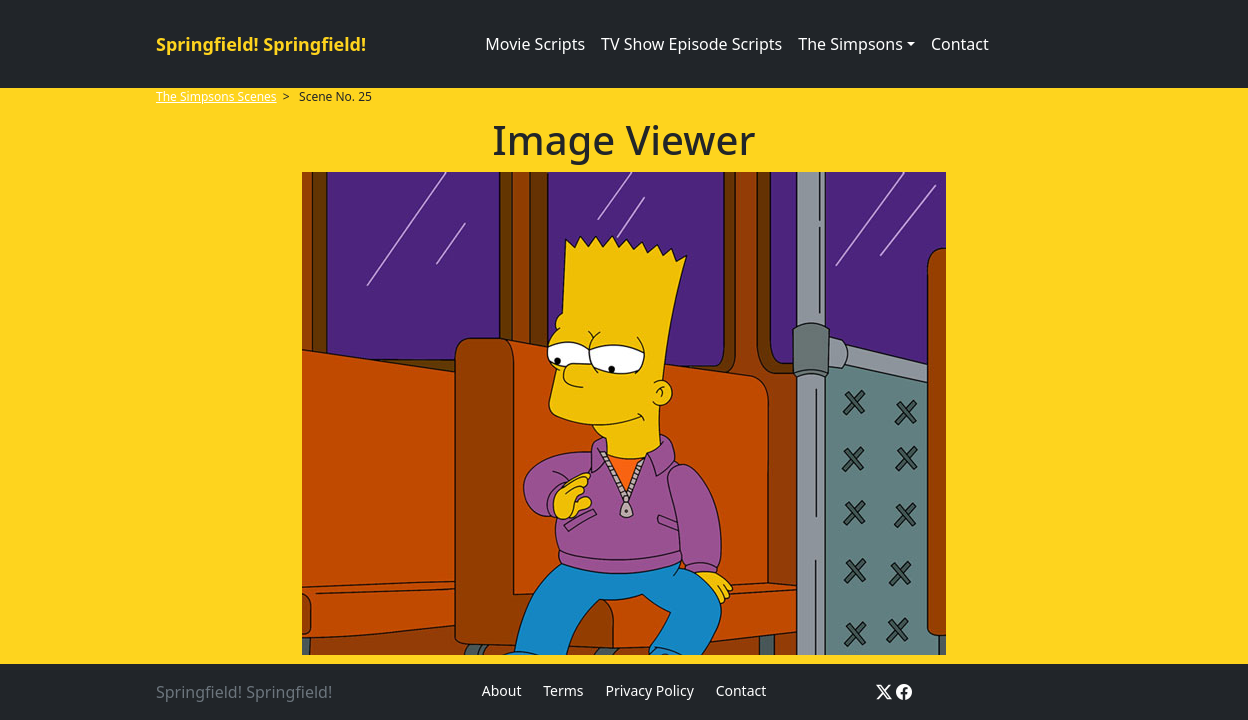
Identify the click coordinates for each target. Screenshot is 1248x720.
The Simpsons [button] (850, 44)
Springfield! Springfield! (261, 44)
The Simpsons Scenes (216, 96)
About (502, 690)
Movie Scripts (535, 44)
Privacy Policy (649, 690)
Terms (563, 690)
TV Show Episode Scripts (691, 44)
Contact (960, 44)
